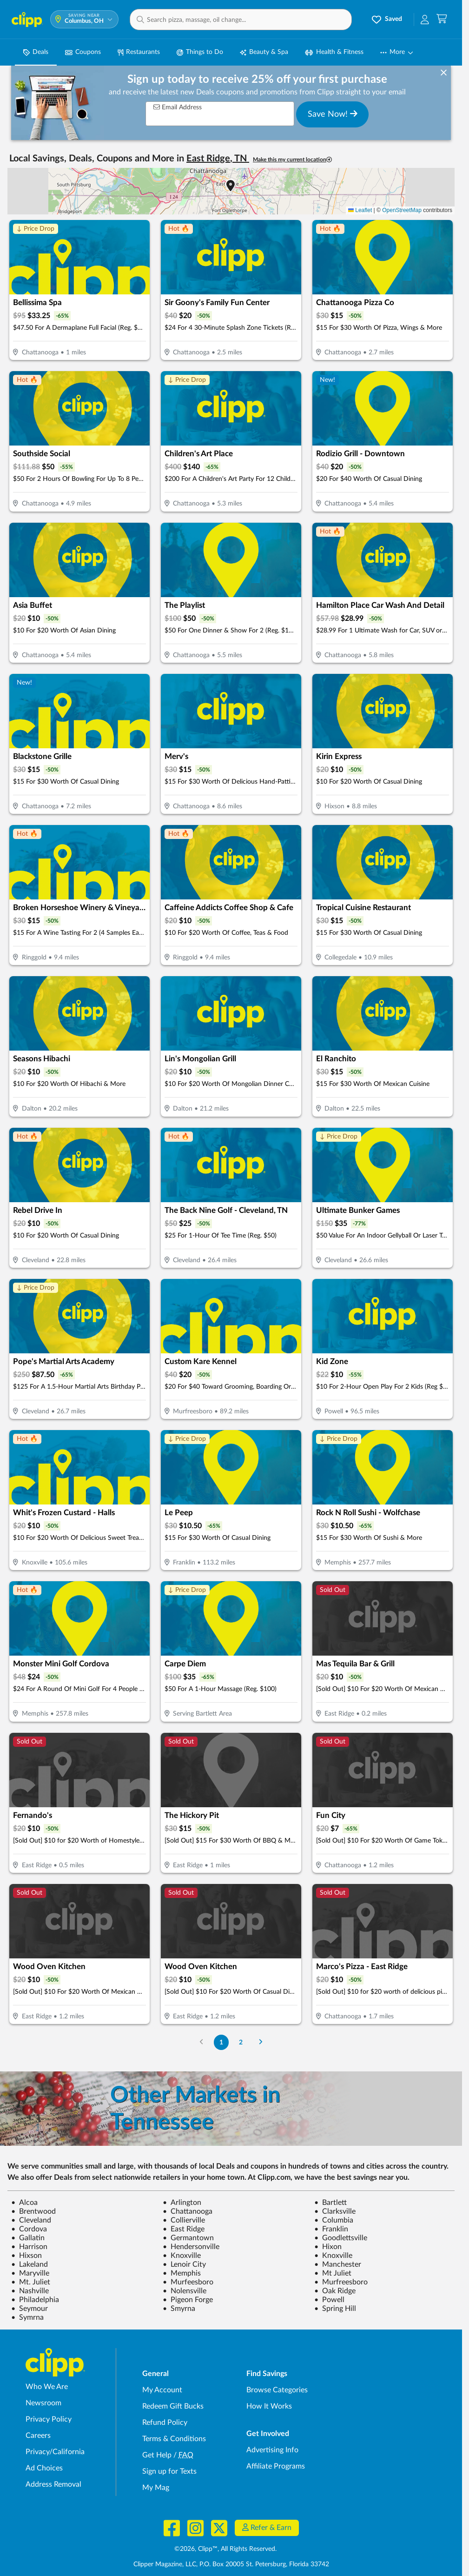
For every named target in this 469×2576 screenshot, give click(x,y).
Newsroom (43, 2403)
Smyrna (179, 2308)
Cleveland (31, 2220)
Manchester (337, 2264)
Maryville (30, 2273)
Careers (38, 2435)
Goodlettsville (340, 2238)
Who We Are (47, 2386)
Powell (329, 2299)
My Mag (155, 2487)
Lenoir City (184, 2264)
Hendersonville (191, 2246)
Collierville (184, 2220)
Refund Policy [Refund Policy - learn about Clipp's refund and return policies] (164, 2422)
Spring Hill (335, 2308)
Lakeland (29, 2264)
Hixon (328, 2246)
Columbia (333, 2220)
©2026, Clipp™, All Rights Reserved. (225, 2549)
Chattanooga (187, 2211)
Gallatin (28, 2238)
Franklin (331, 2229)
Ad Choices (44, 2468)
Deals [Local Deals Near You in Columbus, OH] (35, 52)
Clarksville (335, 2211)
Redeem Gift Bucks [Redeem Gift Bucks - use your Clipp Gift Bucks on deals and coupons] (173, 2406)
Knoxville (182, 2255)
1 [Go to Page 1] (221, 2042)
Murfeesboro (188, 2282)
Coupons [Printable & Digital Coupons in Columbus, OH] (83, 52)
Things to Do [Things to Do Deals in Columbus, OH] (200, 52)
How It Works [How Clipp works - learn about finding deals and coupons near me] (269, 2406)
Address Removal (53, 2484)
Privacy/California (55, 2452)
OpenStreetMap (402, 210)
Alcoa (24, 2202)
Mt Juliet (332, 2273)
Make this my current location (292, 160)
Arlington (182, 2202)
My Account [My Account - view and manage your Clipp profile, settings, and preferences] (162, 2390)
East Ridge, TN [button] (217, 158)
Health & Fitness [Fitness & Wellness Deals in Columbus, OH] (334, 52)
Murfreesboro (341, 2282)
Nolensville (184, 2291)
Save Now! (332, 114)
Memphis (182, 2273)
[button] (241, 19)
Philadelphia (35, 2299)
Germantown (188, 2238)
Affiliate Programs (275, 2466)
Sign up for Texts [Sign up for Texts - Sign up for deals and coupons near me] (169, 2471)
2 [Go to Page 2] (241, 2042)
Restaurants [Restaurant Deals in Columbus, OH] (139, 52)
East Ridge (184, 2229)
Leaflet (360, 210)
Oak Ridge (335, 2291)
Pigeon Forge (188, 2299)
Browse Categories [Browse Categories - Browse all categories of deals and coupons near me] (277, 2390)
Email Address (177, 107)
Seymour (29, 2308)
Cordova (29, 2229)
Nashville (30, 2291)
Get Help (157, 2455)
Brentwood (33, 2211)
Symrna (27, 2317)
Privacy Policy (49, 2419)
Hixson (26, 2255)
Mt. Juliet (30, 2282)
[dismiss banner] (443, 73)
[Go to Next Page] (260, 2042)
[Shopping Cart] (441, 19)
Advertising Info (272, 2450)
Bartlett (330, 2202)
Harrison (29, 2246)
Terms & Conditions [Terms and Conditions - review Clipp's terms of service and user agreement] (174, 2439)
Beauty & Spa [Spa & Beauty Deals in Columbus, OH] (264, 52)
